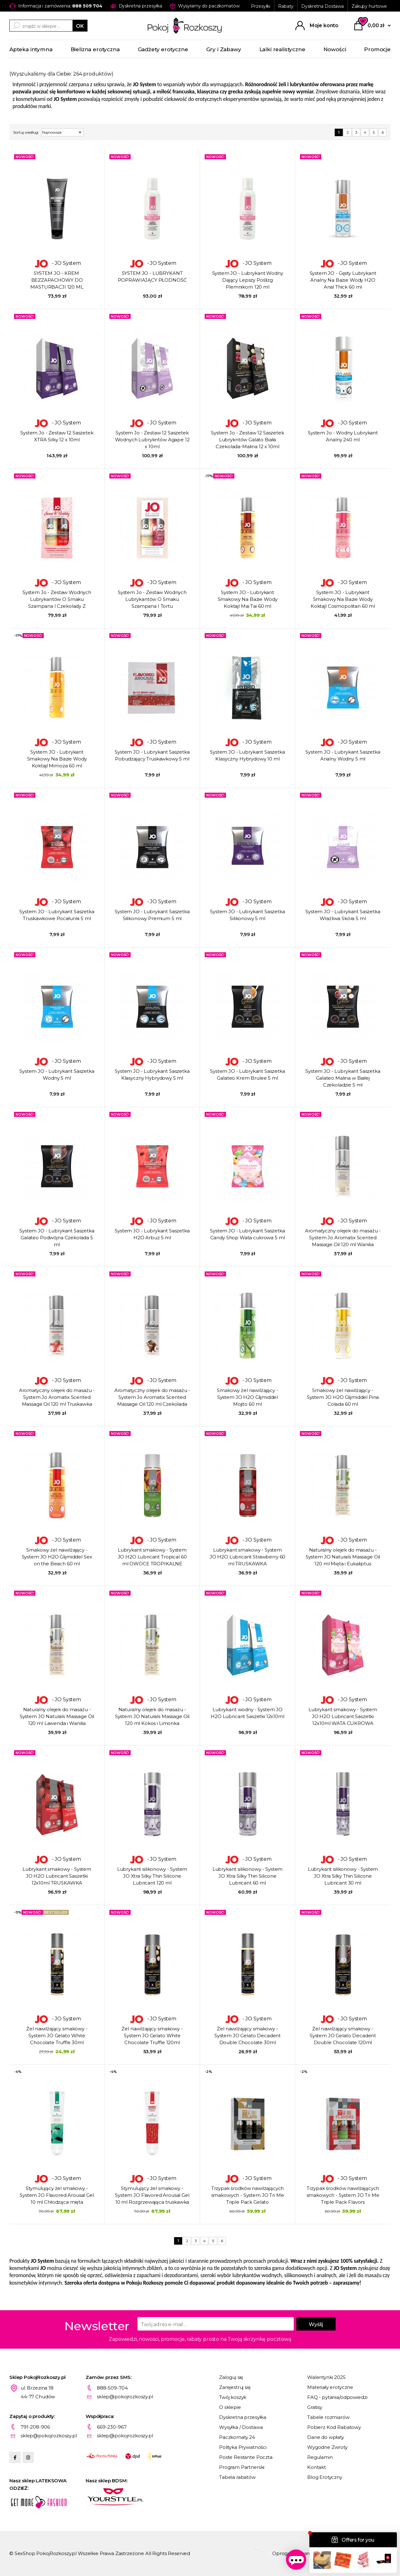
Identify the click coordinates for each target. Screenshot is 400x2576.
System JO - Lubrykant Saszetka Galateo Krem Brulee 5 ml (247, 1074)
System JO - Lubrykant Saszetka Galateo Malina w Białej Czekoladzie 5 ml (342, 1078)
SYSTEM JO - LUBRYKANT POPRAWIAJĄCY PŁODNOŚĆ (152, 276)
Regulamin (320, 2457)
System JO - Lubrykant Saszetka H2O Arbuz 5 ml (152, 1234)
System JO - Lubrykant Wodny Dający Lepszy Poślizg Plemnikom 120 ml (247, 280)
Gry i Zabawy (223, 49)
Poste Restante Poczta (245, 2457)
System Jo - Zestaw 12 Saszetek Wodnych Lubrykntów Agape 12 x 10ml (152, 439)
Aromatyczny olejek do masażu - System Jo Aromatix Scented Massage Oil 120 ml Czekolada (152, 1397)
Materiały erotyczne (330, 2387)
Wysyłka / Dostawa (240, 2427)
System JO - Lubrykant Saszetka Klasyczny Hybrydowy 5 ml (152, 1074)
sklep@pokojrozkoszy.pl (125, 2397)
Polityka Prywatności (243, 2447)
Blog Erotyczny (324, 2477)
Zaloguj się (231, 2377)
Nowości (334, 49)
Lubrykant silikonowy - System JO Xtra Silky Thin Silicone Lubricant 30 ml (343, 1876)
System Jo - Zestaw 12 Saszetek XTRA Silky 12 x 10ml (56, 436)
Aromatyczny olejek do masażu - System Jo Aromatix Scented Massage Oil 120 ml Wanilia (343, 1237)
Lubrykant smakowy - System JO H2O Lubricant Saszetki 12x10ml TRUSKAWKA (56, 1876)
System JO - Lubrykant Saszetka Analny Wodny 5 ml (342, 755)
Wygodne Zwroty (327, 2447)
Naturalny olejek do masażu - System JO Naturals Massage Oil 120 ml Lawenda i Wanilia (57, 1716)
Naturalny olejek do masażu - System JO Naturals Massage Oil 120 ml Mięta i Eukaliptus (343, 1557)
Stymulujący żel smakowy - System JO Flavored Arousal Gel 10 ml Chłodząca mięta (57, 2195)
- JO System (57, 263)
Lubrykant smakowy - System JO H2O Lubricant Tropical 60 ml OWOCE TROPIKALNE (152, 1557)
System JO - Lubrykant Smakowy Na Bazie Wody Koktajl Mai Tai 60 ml (248, 599)
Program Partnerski (241, 2467)
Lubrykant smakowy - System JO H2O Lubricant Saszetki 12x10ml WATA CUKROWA (342, 1716)
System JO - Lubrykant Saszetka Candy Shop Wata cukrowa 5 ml (247, 1234)
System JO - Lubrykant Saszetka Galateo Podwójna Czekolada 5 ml (56, 1237)
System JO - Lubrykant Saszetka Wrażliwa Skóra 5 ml (342, 915)
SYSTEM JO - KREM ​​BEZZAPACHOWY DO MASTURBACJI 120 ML (56, 280)
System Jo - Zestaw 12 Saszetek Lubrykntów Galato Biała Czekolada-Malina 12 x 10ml (247, 439)
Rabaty (285, 6)
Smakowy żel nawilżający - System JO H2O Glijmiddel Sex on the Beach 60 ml (57, 1557)
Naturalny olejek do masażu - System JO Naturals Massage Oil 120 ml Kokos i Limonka (152, 1716)
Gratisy (314, 2407)
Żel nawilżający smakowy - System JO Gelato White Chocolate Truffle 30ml (56, 2035)
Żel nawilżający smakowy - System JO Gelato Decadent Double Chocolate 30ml (247, 2035)
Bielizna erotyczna (95, 49)
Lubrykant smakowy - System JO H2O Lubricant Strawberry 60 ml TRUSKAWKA (248, 1557)
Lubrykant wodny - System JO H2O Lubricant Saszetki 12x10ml (247, 1713)
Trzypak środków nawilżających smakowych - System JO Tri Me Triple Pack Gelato (247, 2195)
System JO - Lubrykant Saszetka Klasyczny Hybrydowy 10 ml (247, 755)
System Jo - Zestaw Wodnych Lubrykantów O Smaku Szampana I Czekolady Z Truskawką (56, 599)
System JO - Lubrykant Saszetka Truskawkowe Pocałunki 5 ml (56, 915)
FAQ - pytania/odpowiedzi (337, 2397)
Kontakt (316, 2467)
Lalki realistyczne (282, 49)
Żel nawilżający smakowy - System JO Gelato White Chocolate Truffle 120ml (152, 2035)
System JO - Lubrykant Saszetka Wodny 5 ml (56, 1074)
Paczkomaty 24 (237, 2437)
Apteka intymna (30, 49)
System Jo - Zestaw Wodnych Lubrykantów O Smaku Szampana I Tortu (152, 599)
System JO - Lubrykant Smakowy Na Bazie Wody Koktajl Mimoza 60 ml (57, 759)
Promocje (377, 49)
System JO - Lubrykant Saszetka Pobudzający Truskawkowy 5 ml (152, 755)
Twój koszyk (232, 2397)
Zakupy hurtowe (369, 6)
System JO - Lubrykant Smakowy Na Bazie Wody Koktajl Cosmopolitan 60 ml (343, 599)
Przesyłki (260, 6)
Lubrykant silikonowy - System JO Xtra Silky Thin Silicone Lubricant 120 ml (152, 1876)
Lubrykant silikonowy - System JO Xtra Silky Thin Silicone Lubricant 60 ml (247, 1876)
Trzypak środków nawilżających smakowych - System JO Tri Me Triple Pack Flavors (343, 2195)
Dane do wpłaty (325, 2437)
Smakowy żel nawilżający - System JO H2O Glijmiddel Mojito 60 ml (247, 1397)
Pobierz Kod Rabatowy (334, 2427)
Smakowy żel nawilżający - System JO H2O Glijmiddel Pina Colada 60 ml (343, 1397)
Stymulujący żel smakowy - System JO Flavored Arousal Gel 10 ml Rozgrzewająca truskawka (152, 2195)
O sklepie (230, 2407)
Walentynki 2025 (326, 2377)
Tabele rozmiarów (328, 2417)
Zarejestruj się (235, 2387)
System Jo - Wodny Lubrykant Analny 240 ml (343, 436)
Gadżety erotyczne (163, 49)
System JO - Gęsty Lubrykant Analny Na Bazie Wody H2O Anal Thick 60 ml (343, 280)
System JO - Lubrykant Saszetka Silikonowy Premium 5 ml (152, 915)
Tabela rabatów (237, 2477)
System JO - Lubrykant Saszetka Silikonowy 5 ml (247, 915)
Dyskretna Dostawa (322, 6)
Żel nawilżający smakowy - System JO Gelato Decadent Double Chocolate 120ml (343, 2035)
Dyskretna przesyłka (242, 2417)
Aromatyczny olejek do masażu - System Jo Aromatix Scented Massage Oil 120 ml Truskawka (57, 1397)
